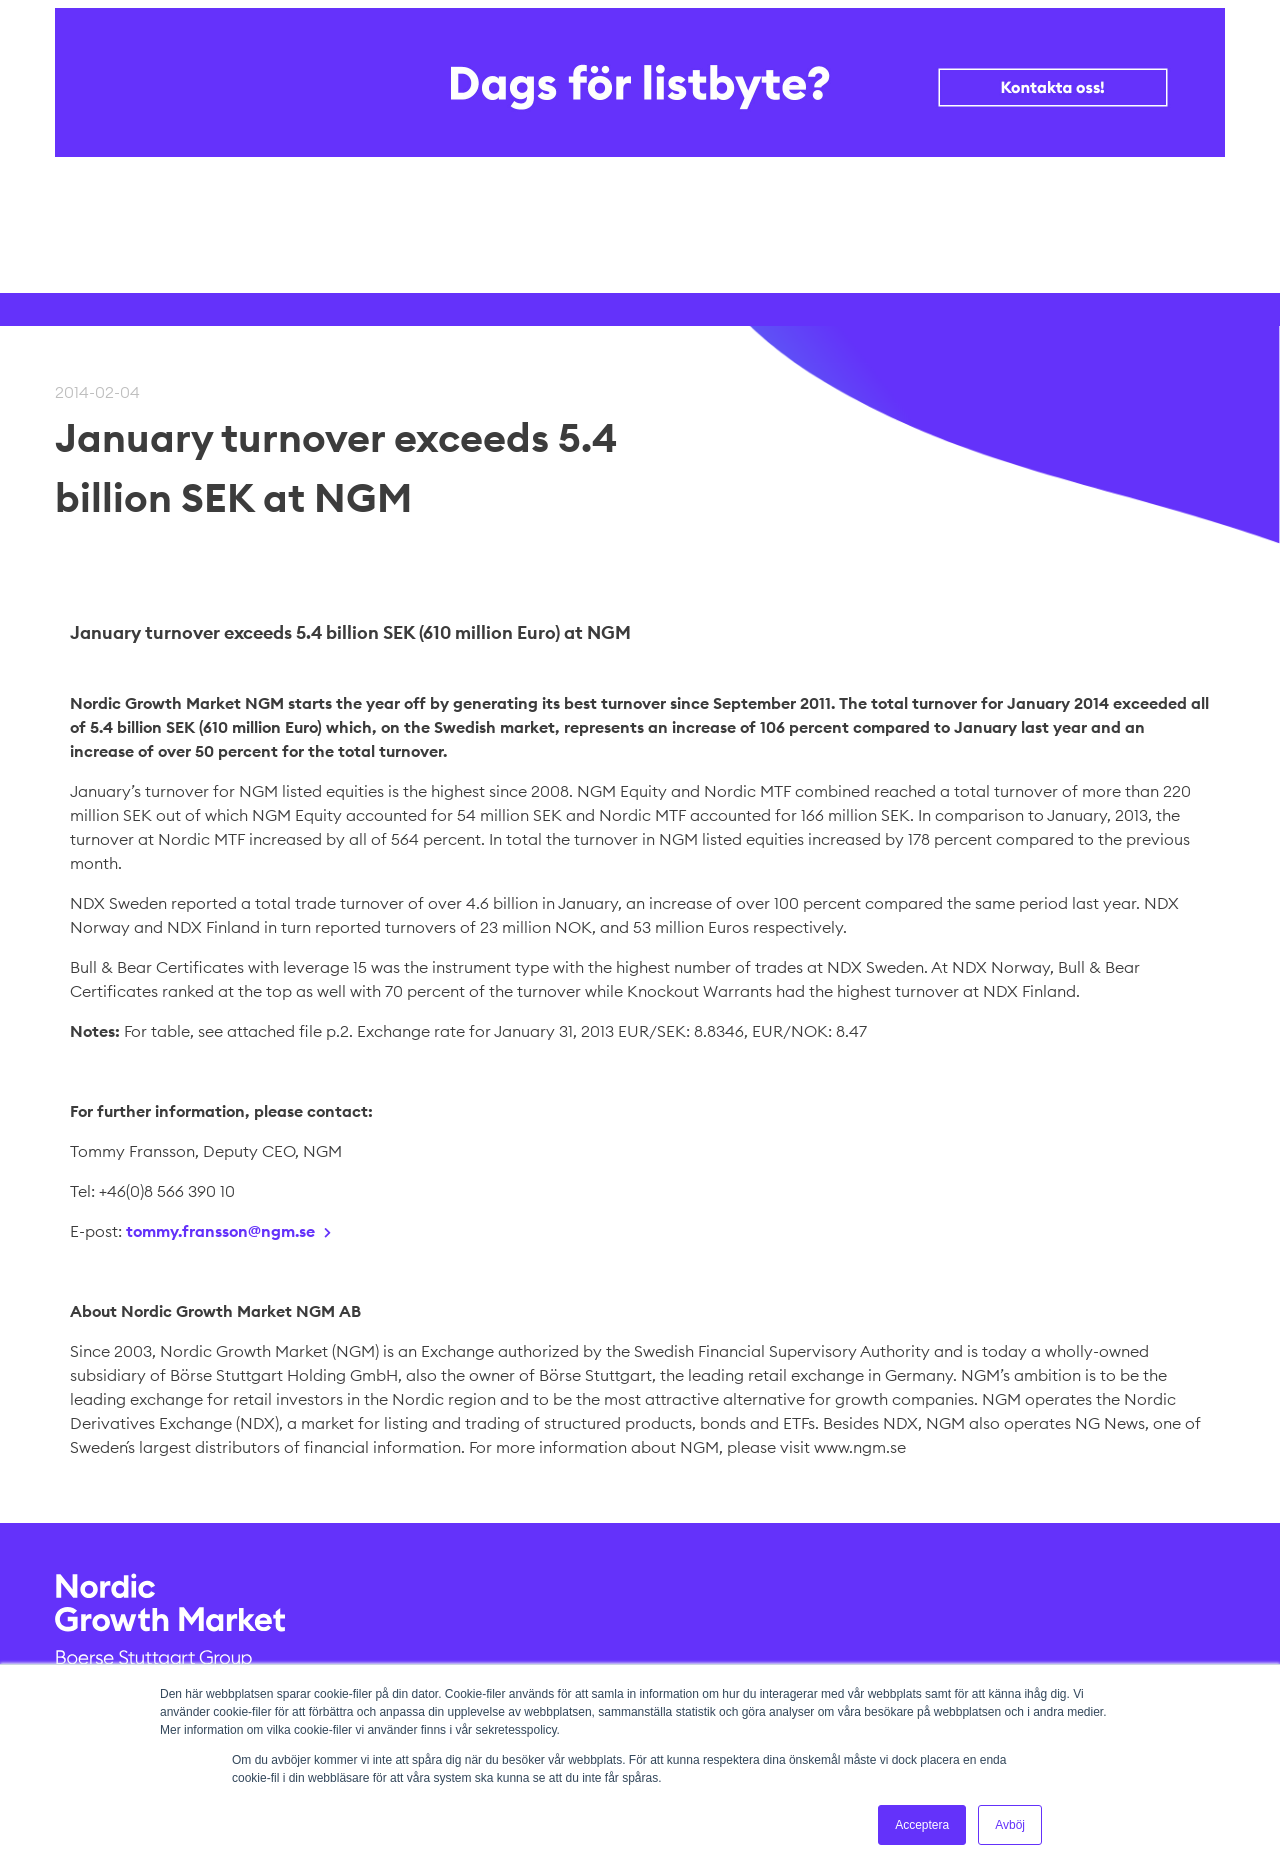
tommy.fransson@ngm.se (220, 1231)
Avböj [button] (1010, 1825)
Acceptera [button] (922, 1825)
